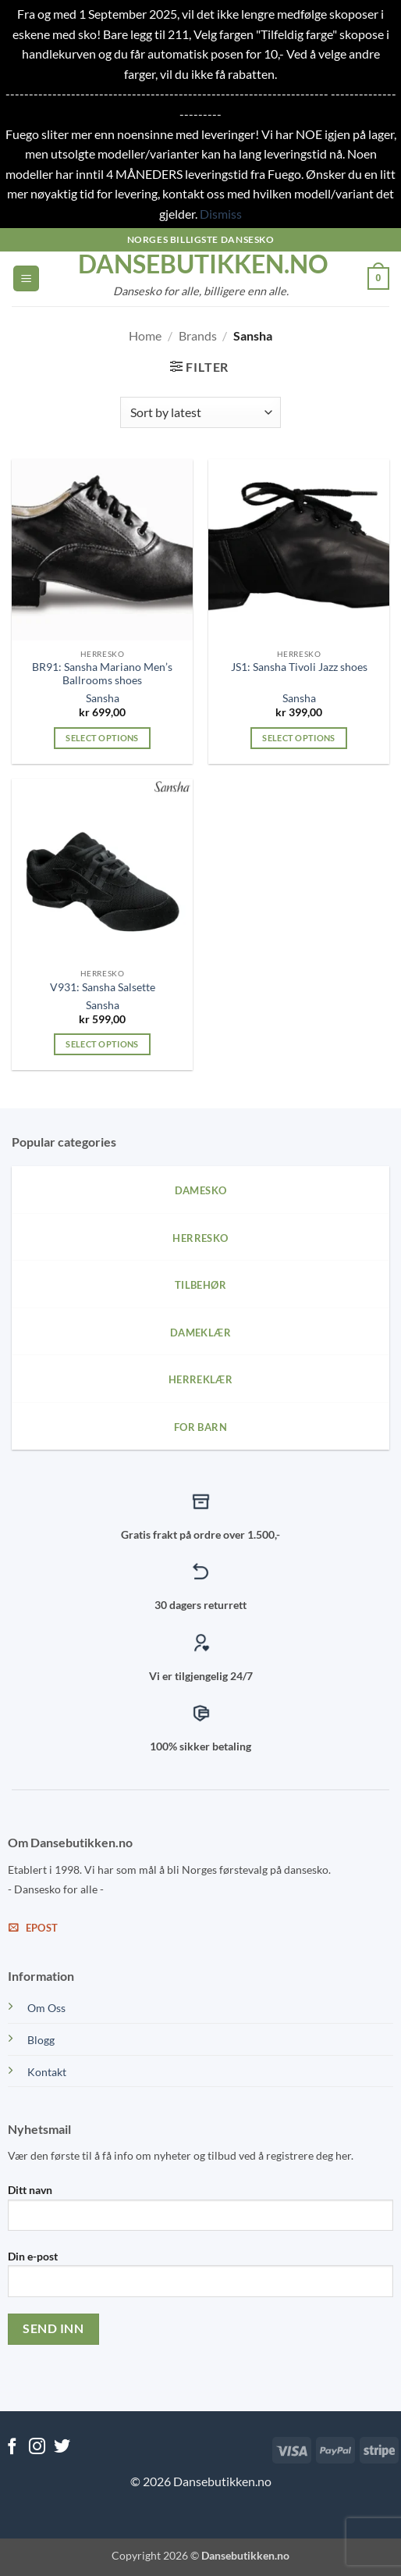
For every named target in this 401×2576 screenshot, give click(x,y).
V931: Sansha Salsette (102, 987)
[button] (26, 278)
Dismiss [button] (221, 213)
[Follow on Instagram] (37, 2447)
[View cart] (378, 279)
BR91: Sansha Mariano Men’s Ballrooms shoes (102, 674)
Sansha (102, 698)
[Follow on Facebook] (12, 2447)
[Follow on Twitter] (62, 2447)
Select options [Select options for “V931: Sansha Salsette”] (102, 1044)
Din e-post (200, 2279)
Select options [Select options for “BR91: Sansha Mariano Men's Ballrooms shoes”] (102, 738)
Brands (198, 335)
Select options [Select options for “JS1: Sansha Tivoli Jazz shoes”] (298, 738)
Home (145, 335)
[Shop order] (200, 412)
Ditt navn (200, 2212)
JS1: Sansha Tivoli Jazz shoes (299, 667)
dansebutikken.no (200, 264)
